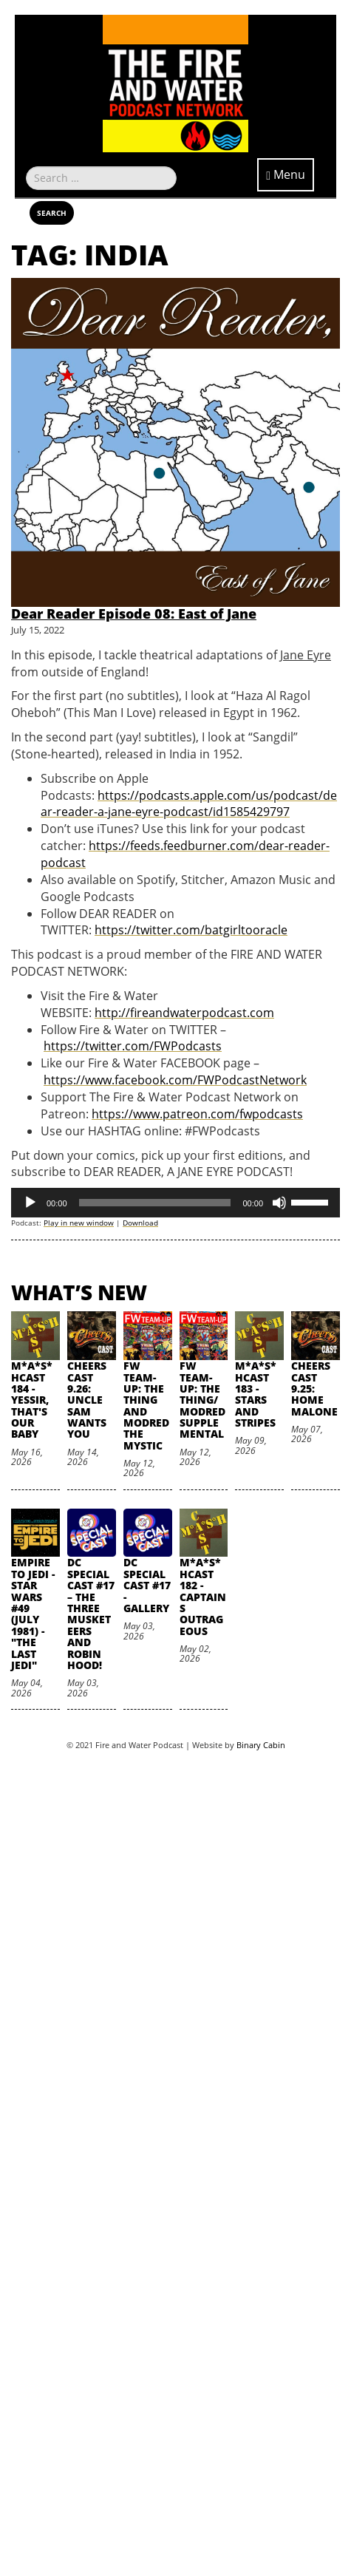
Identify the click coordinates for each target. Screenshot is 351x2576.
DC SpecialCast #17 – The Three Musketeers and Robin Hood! (91, 1613)
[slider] (155, 1202)
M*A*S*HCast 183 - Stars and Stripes (255, 1394)
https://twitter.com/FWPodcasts (133, 1046)
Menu (285, 174)
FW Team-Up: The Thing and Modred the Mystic (146, 1405)
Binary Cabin (260, 1744)
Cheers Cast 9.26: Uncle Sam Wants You (86, 1400)
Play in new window (79, 1222)
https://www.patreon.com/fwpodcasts (197, 1114)
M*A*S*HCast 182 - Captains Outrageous (203, 1596)
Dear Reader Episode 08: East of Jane (133, 613)
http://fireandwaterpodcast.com (184, 1013)
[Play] (30, 1202)
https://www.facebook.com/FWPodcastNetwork (175, 1080)
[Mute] (279, 1202)
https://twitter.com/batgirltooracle (191, 930)
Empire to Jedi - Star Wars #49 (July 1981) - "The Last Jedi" (33, 1613)
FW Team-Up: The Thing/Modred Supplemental (202, 1400)
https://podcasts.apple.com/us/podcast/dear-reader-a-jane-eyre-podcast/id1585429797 (189, 803)
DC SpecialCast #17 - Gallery (147, 1585)
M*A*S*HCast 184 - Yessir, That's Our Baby (31, 1400)
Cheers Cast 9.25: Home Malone (314, 1388)
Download (140, 1222)
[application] (175, 1202)
